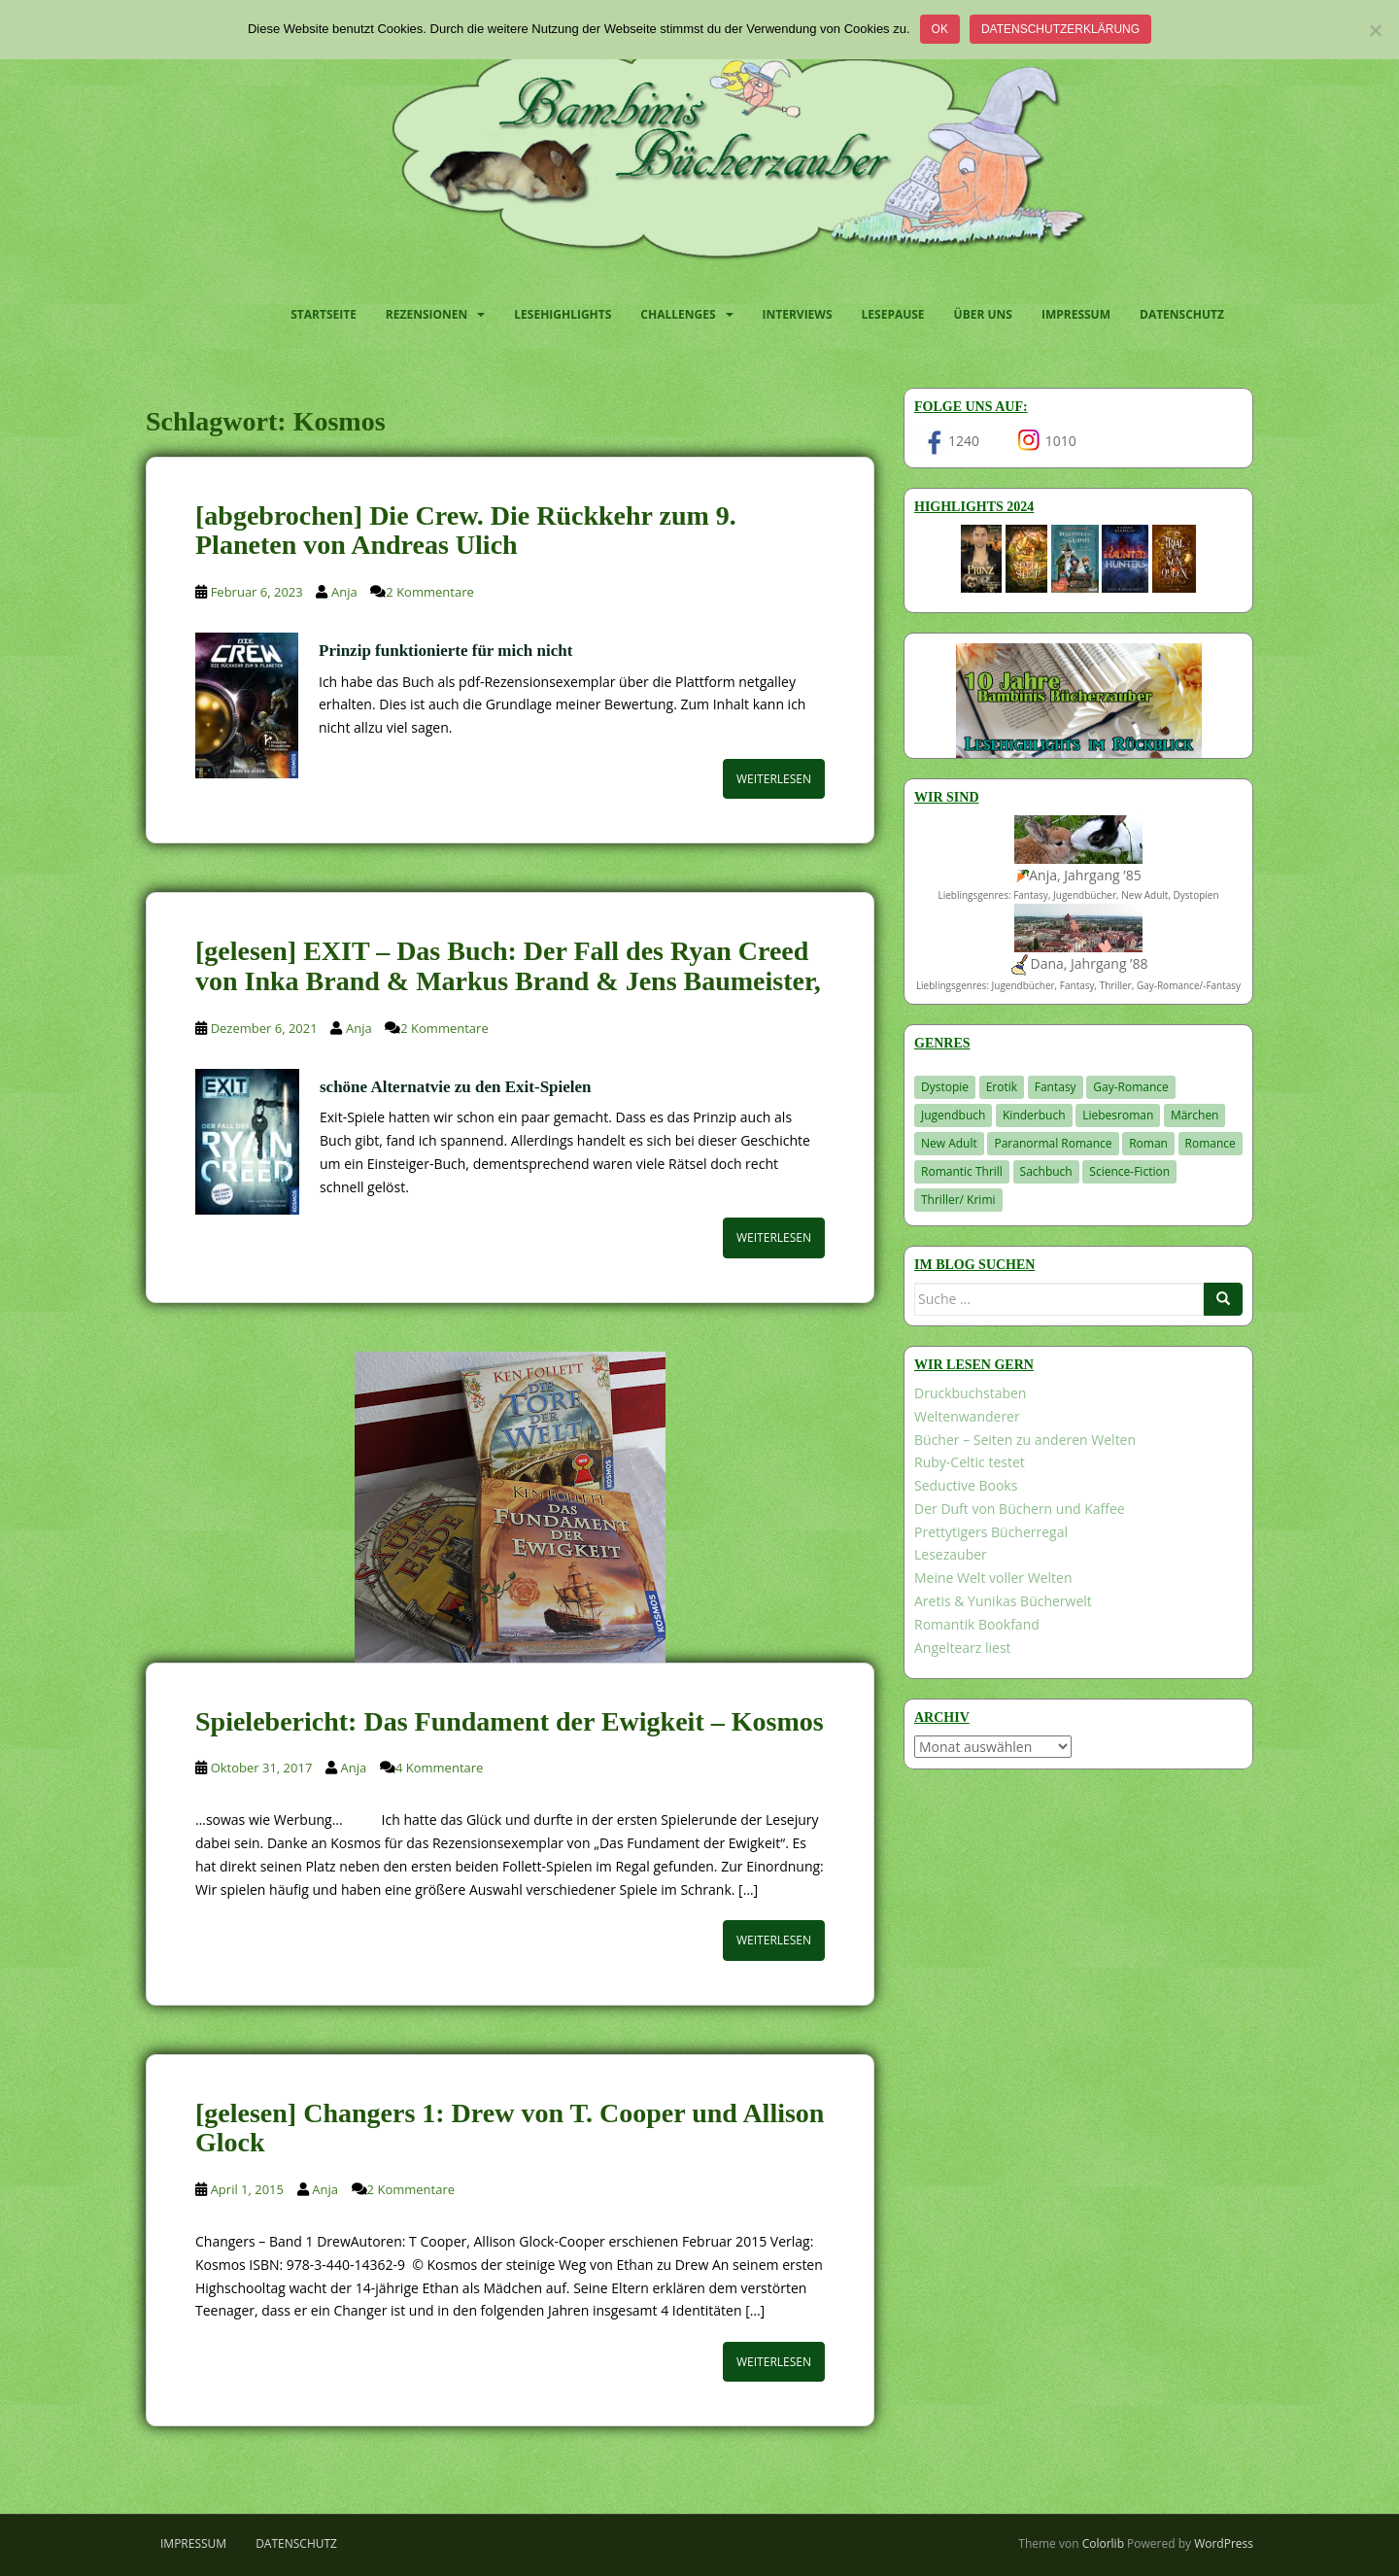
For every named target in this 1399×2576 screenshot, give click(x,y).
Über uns (983, 314)
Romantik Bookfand (977, 1624)
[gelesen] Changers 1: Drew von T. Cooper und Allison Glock (509, 2128)
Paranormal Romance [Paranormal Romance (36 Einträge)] (1052, 1143)
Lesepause (893, 314)
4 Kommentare (439, 1767)
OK (940, 29)
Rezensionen (426, 314)
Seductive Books (965, 1485)
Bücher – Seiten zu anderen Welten (1025, 1439)
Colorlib (1103, 2543)
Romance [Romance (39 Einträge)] (1210, 1143)
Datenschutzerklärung (1060, 29)
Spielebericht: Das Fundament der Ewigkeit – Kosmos (509, 1721)
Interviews (798, 314)
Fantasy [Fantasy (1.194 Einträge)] (1055, 1087)
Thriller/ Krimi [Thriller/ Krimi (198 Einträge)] (958, 1199)
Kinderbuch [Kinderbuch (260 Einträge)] (1034, 1115)
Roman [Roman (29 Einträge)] (1148, 1143)
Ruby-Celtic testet (969, 1462)
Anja (344, 592)
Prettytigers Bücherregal (991, 1532)
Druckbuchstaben (970, 1393)
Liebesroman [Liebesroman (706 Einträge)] (1117, 1115)
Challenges (677, 314)
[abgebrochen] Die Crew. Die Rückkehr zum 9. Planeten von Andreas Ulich (465, 530)
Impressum (1075, 314)
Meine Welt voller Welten (993, 1577)
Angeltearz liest (962, 1647)
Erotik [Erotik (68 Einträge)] (1001, 1087)
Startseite (323, 314)
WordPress (1223, 2543)
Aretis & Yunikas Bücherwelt (1003, 1601)
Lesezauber (950, 1554)
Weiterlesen (773, 779)
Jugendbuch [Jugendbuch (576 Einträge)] (953, 1115)
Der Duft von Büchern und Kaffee (1019, 1508)
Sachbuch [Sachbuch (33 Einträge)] (1046, 1171)
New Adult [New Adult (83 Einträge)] (949, 1143)
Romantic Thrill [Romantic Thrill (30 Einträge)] (962, 1171)
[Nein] (1374, 30)
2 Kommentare (429, 592)
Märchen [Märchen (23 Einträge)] (1195, 1115)
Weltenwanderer (967, 1416)
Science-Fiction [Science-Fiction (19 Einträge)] (1129, 1171)
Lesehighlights (562, 314)
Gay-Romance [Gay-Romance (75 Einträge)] (1131, 1087)
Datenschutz (1182, 314)
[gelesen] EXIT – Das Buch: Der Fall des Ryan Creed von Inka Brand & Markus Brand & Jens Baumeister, (508, 966)
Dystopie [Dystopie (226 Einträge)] (945, 1087)
